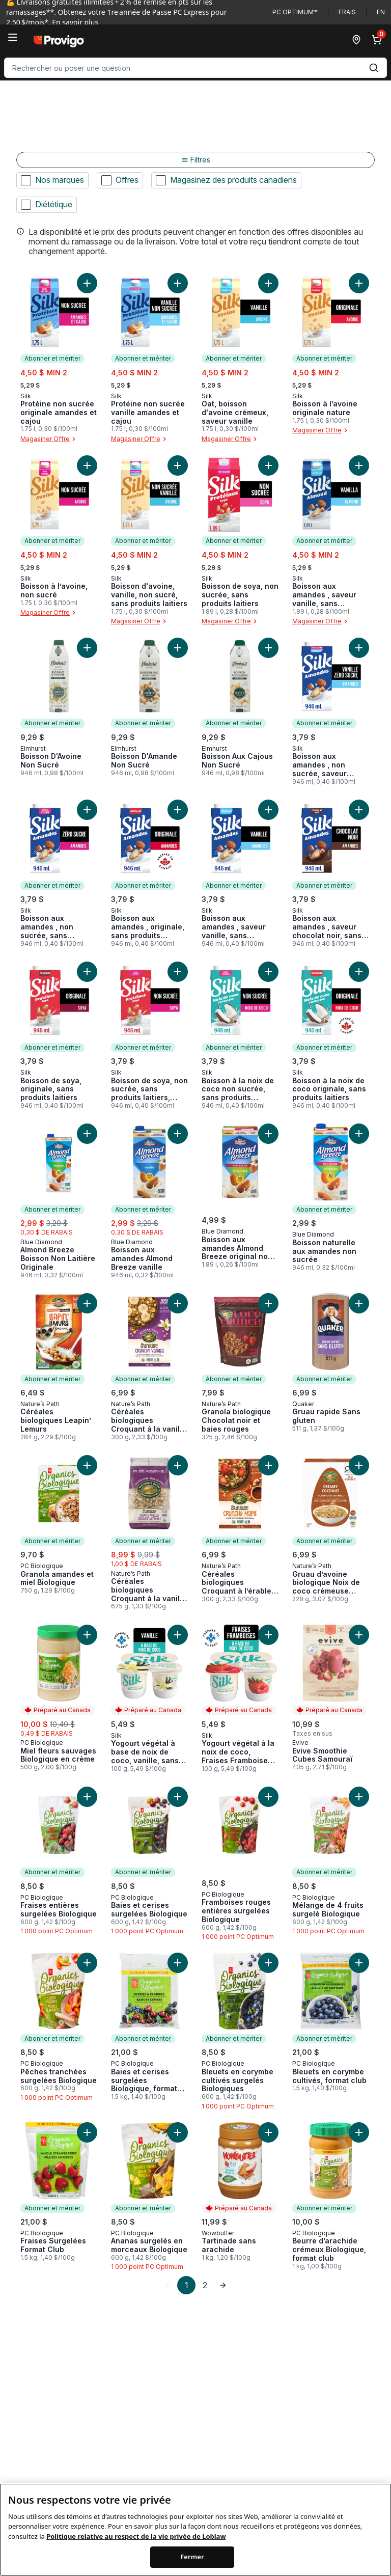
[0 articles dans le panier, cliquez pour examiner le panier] (379, 39)
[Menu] (12, 37)
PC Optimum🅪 (295, 12)
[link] (168, 2285)
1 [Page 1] (186, 2285)
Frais (347, 12)
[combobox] (195, 68)
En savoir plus (75, 22)
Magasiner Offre (49, 439)
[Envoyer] (374, 68)
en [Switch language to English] (381, 12)
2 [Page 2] (205, 2285)
